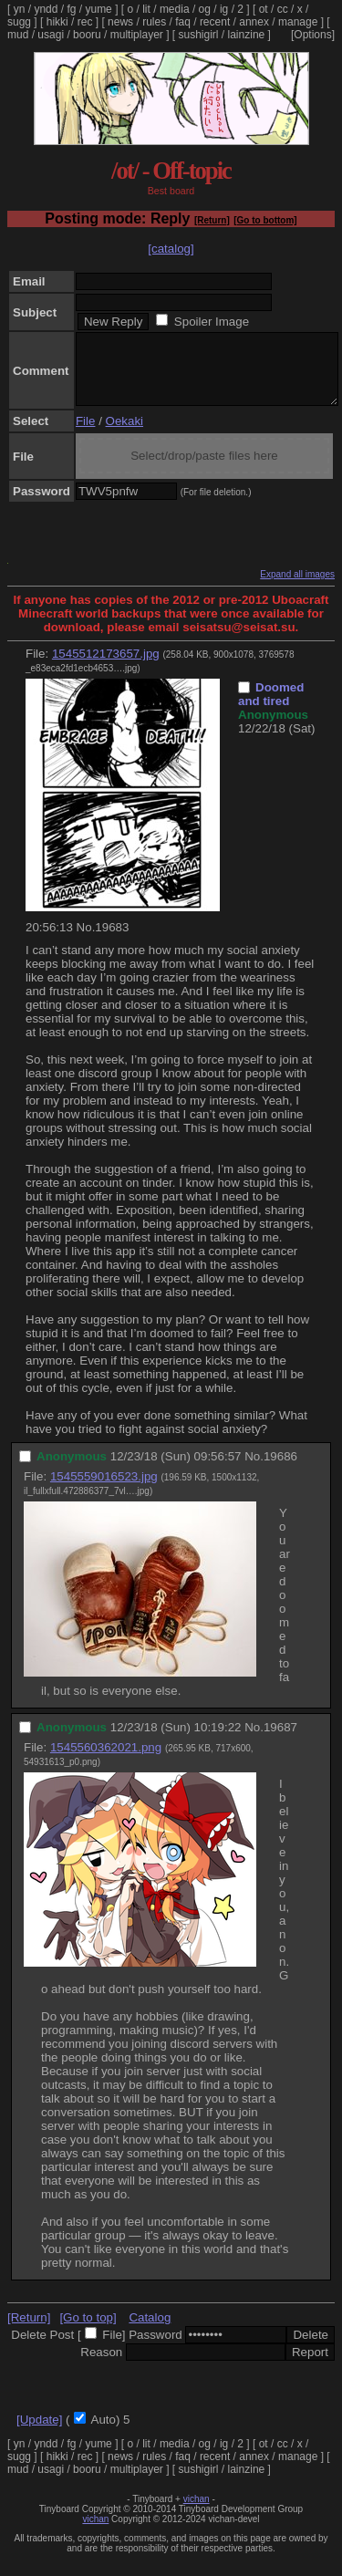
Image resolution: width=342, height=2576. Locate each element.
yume (98, 9)
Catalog (150, 2331)
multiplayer (136, 34)
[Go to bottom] (264, 220)
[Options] (313, 34)
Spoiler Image (211, 321)
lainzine (246, 34)
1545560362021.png (105, 1761)
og (205, 9)
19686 (280, 1470)
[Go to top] (87, 2331)
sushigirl (199, 34)
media (175, 9)
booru (87, 34)
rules (154, 22)
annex (254, 22)
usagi (50, 34)
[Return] (212, 220)
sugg (19, 22)
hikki (57, 22)
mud (17, 34)
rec (85, 22)
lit (146, 9)
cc (282, 9)
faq (183, 22)
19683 (112, 941)
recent (215, 22)
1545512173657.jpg (106, 667)
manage (297, 22)
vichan (196, 2513)
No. (86, 941)
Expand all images (297, 588)
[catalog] (170, 248)
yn (20, 9)
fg (71, 9)
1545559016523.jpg (104, 1490)
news (120, 22)
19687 (280, 1741)
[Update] (39, 2433)
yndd (45, 9)
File (85, 434)
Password (155, 2348)
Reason (101, 2366)
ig (224, 9)
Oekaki (124, 434)
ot (263, 9)
